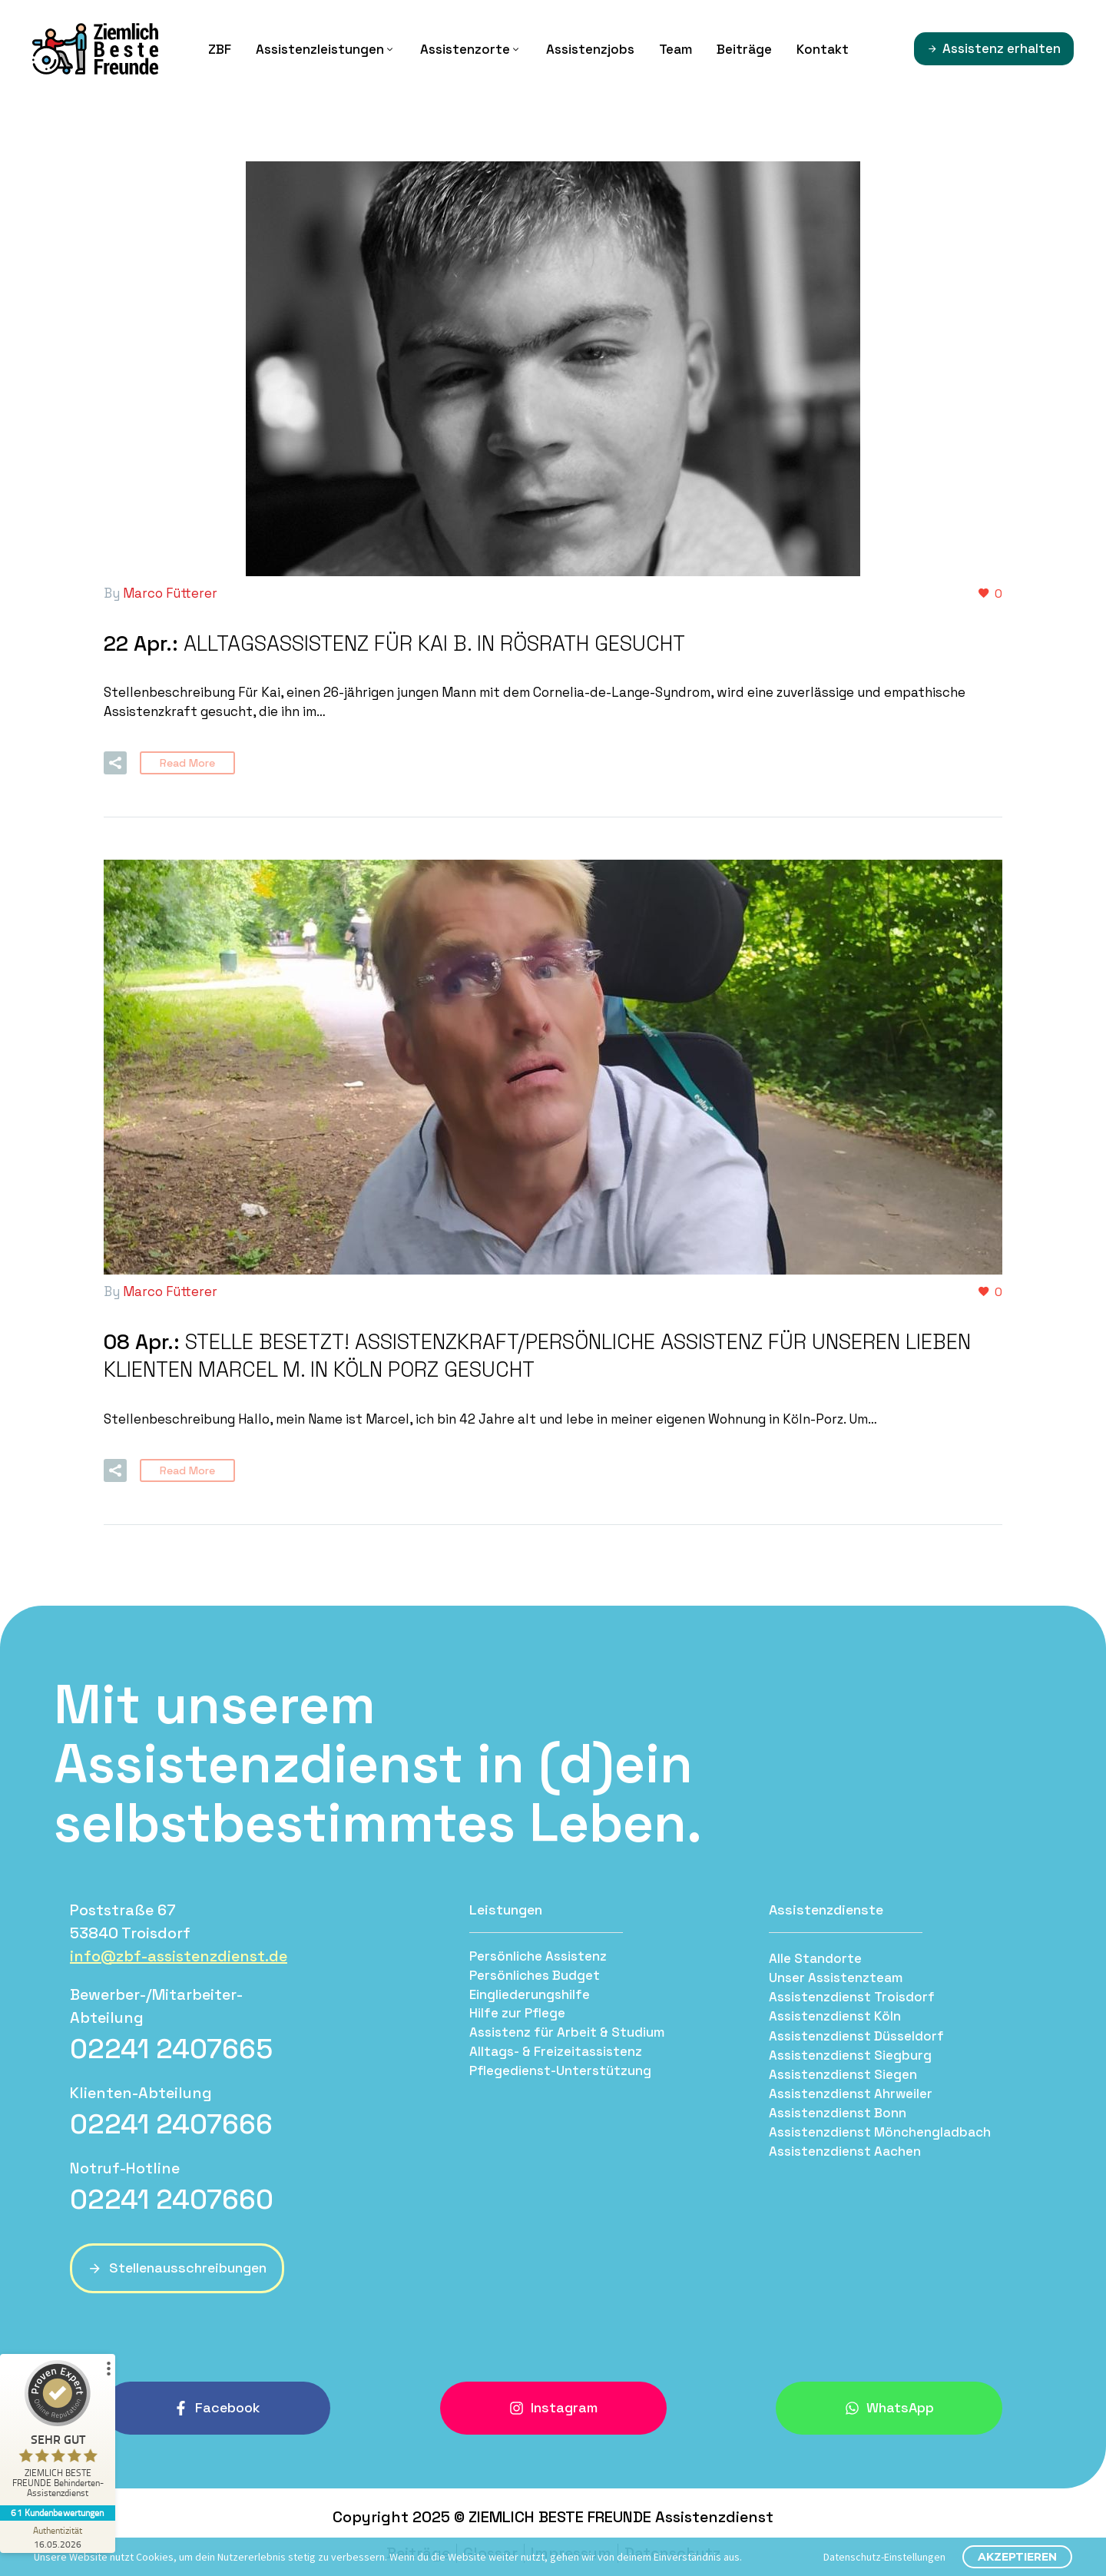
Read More (187, 761)
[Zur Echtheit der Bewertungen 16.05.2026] (57, 2537)
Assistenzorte (471, 49)
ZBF (219, 49)
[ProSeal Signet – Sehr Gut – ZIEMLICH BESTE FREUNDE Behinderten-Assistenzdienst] (57, 2432)
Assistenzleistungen (326, 49)
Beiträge (744, 49)
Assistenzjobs (590, 49)
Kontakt (822, 49)
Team (675, 49)
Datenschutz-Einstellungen (884, 2557)
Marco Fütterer (170, 593)
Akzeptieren (1017, 2557)
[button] (115, 761)
